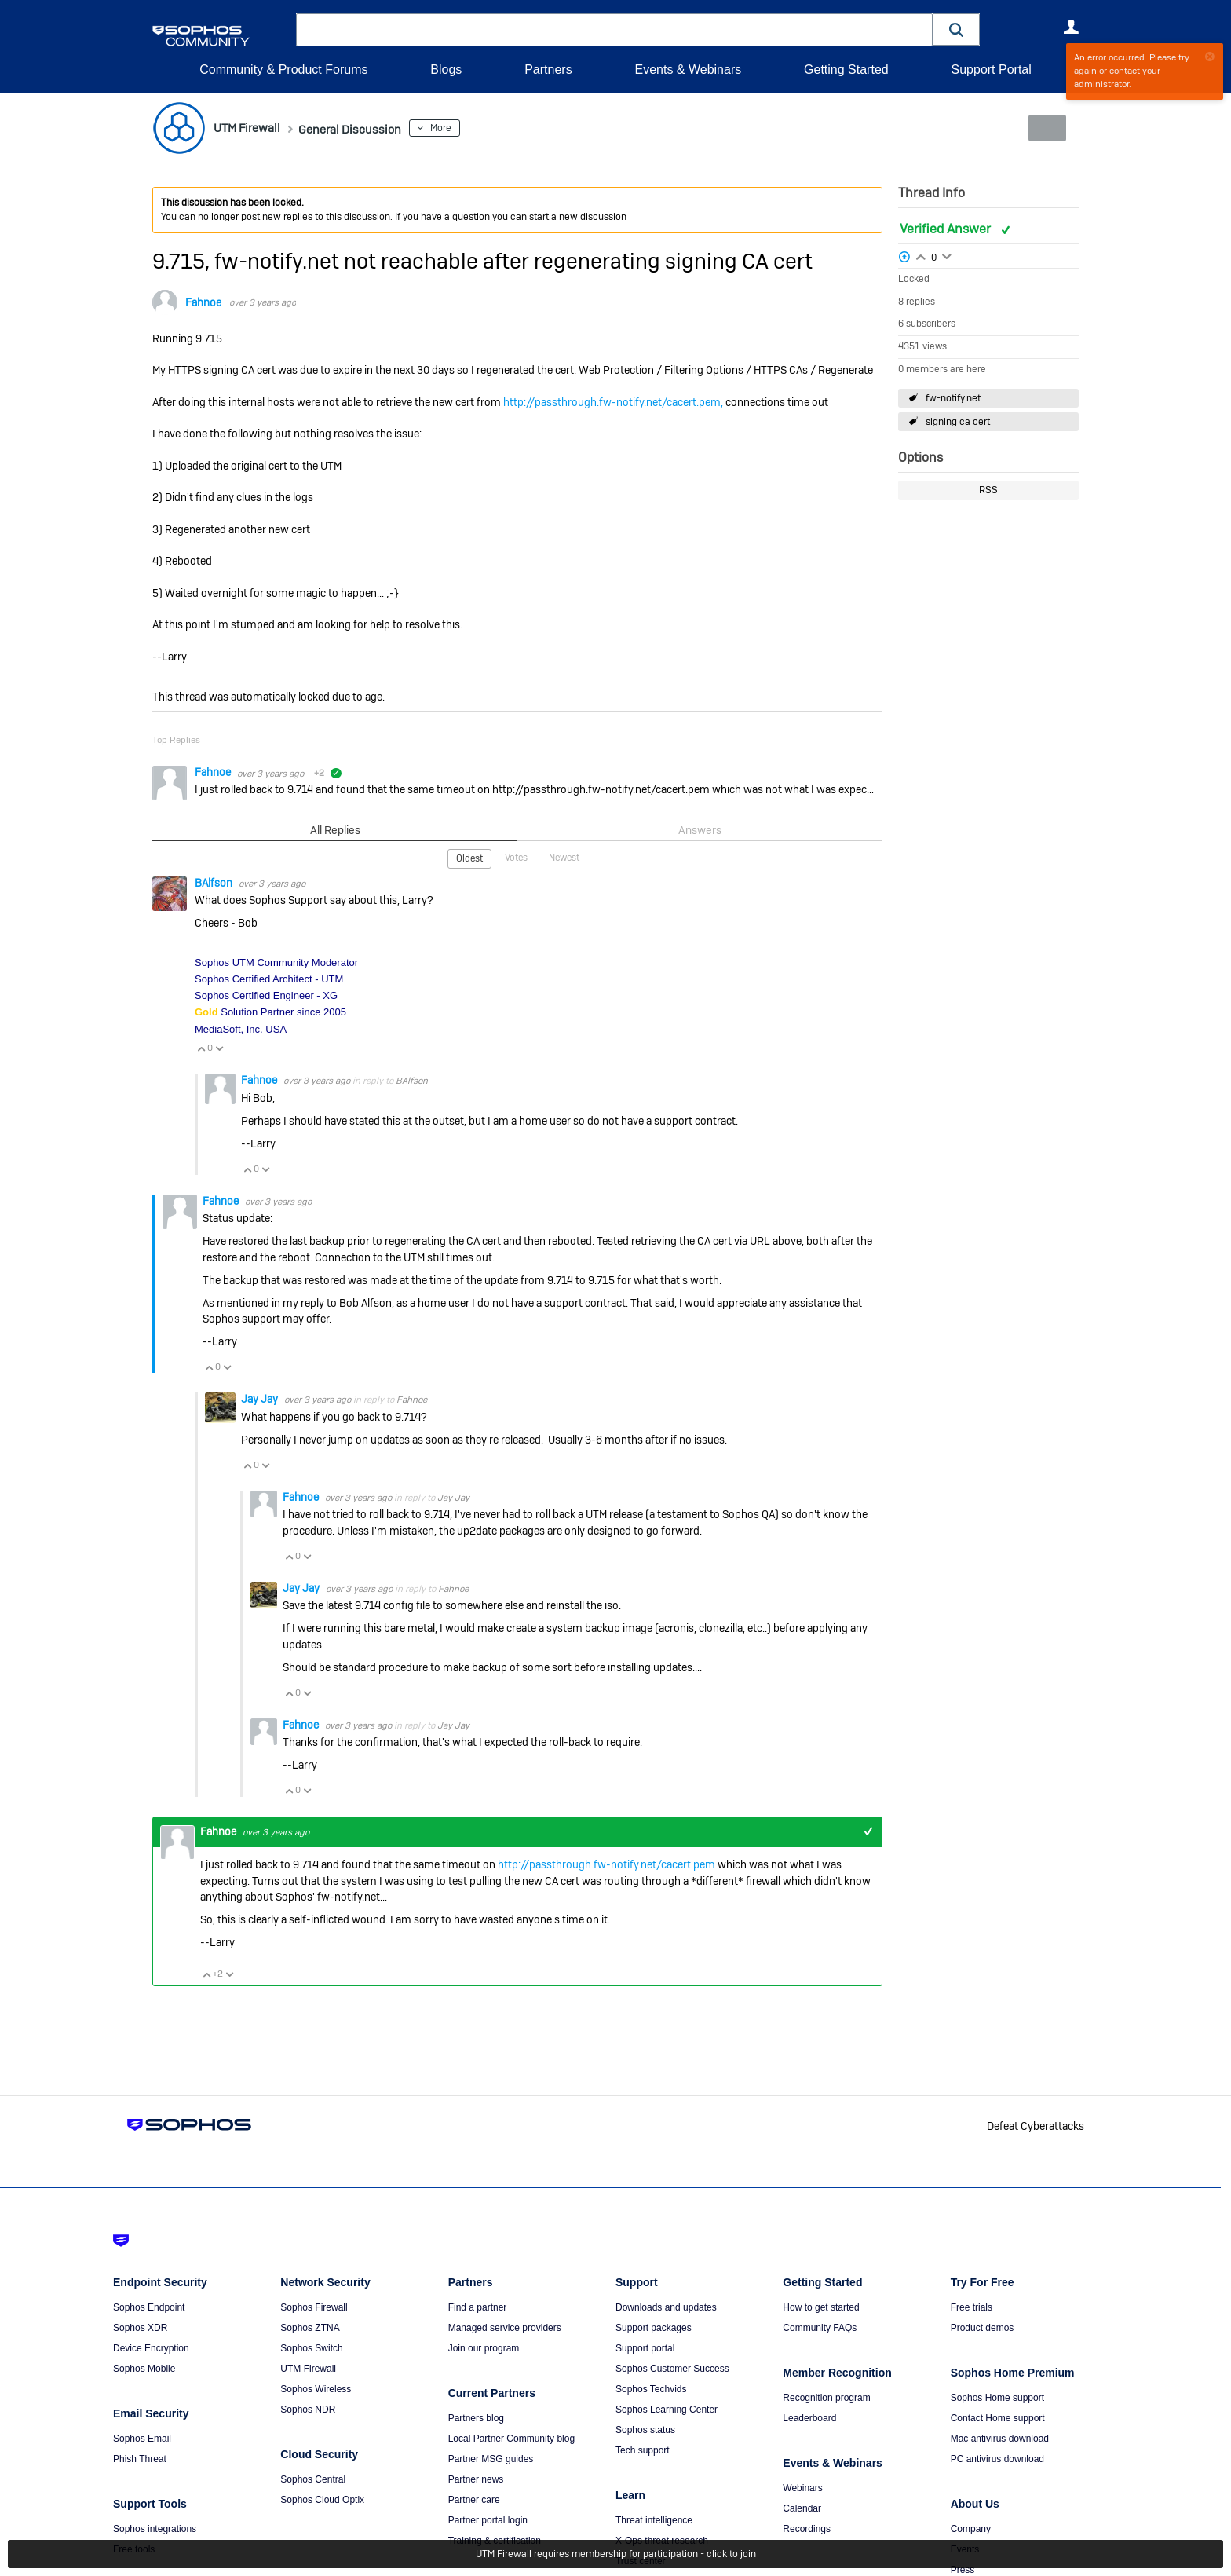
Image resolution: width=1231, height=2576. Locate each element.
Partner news (476, 2478)
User (1071, 27)
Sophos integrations (154, 2528)
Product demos (982, 2327)
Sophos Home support (997, 2396)
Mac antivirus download (1000, 2437)
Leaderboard (809, 2417)
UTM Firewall (308, 2367)
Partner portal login (488, 2519)
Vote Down (219, 1047)
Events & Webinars (687, 69)
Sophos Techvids (651, 2388)
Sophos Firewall (313, 2306)
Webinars (802, 2487)
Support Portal (991, 69)
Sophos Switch (311, 2347)
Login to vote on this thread (921, 254)
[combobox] (614, 30)
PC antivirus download (997, 2458)
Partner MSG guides (491, 2458)
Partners (548, 69)
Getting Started (846, 69)
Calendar (802, 2507)
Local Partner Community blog (511, 2437)
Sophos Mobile (144, 2367)
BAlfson (215, 882)
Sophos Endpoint (148, 2306)
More (469, 128)
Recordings (807, 2528)
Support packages (654, 2327)
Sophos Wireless (315, 2388)
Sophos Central (312, 2478)
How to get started (821, 2306)
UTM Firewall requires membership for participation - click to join (616, 2554)
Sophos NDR (307, 2408)
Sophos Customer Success (672, 2367)
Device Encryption (151, 2347)
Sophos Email (142, 2437)
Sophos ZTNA (309, 2327)
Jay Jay (260, 1398)
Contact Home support (998, 2417)
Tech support (643, 2449)
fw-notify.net (953, 398)
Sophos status (645, 2429)
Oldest (469, 857)
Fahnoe (203, 302)
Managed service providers (504, 2327)
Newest (564, 856)
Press (963, 2568)
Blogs (446, 69)
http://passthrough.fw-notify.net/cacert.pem (606, 1864)
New (1043, 128)
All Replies (335, 829)
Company (971, 2528)
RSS (988, 490)
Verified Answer (947, 229)
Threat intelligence (654, 2519)
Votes (516, 856)
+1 (868, 1830)
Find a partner (477, 2306)
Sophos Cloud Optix (322, 2499)
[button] (956, 29)
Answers (700, 829)
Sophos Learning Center (667, 2408)
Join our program (484, 2347)
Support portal (645, 2347)
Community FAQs (820, 2327)
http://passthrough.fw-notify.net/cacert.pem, (613, 402)
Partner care (474, 2499)
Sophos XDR (140, 2327)
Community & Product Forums (283, 69)
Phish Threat (139, 2458)
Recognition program (826, 2396)
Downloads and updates (666, 2306)
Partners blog (476, 2417)
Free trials (971, 2306)
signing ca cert (958, 421)
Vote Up (201, 1047)
